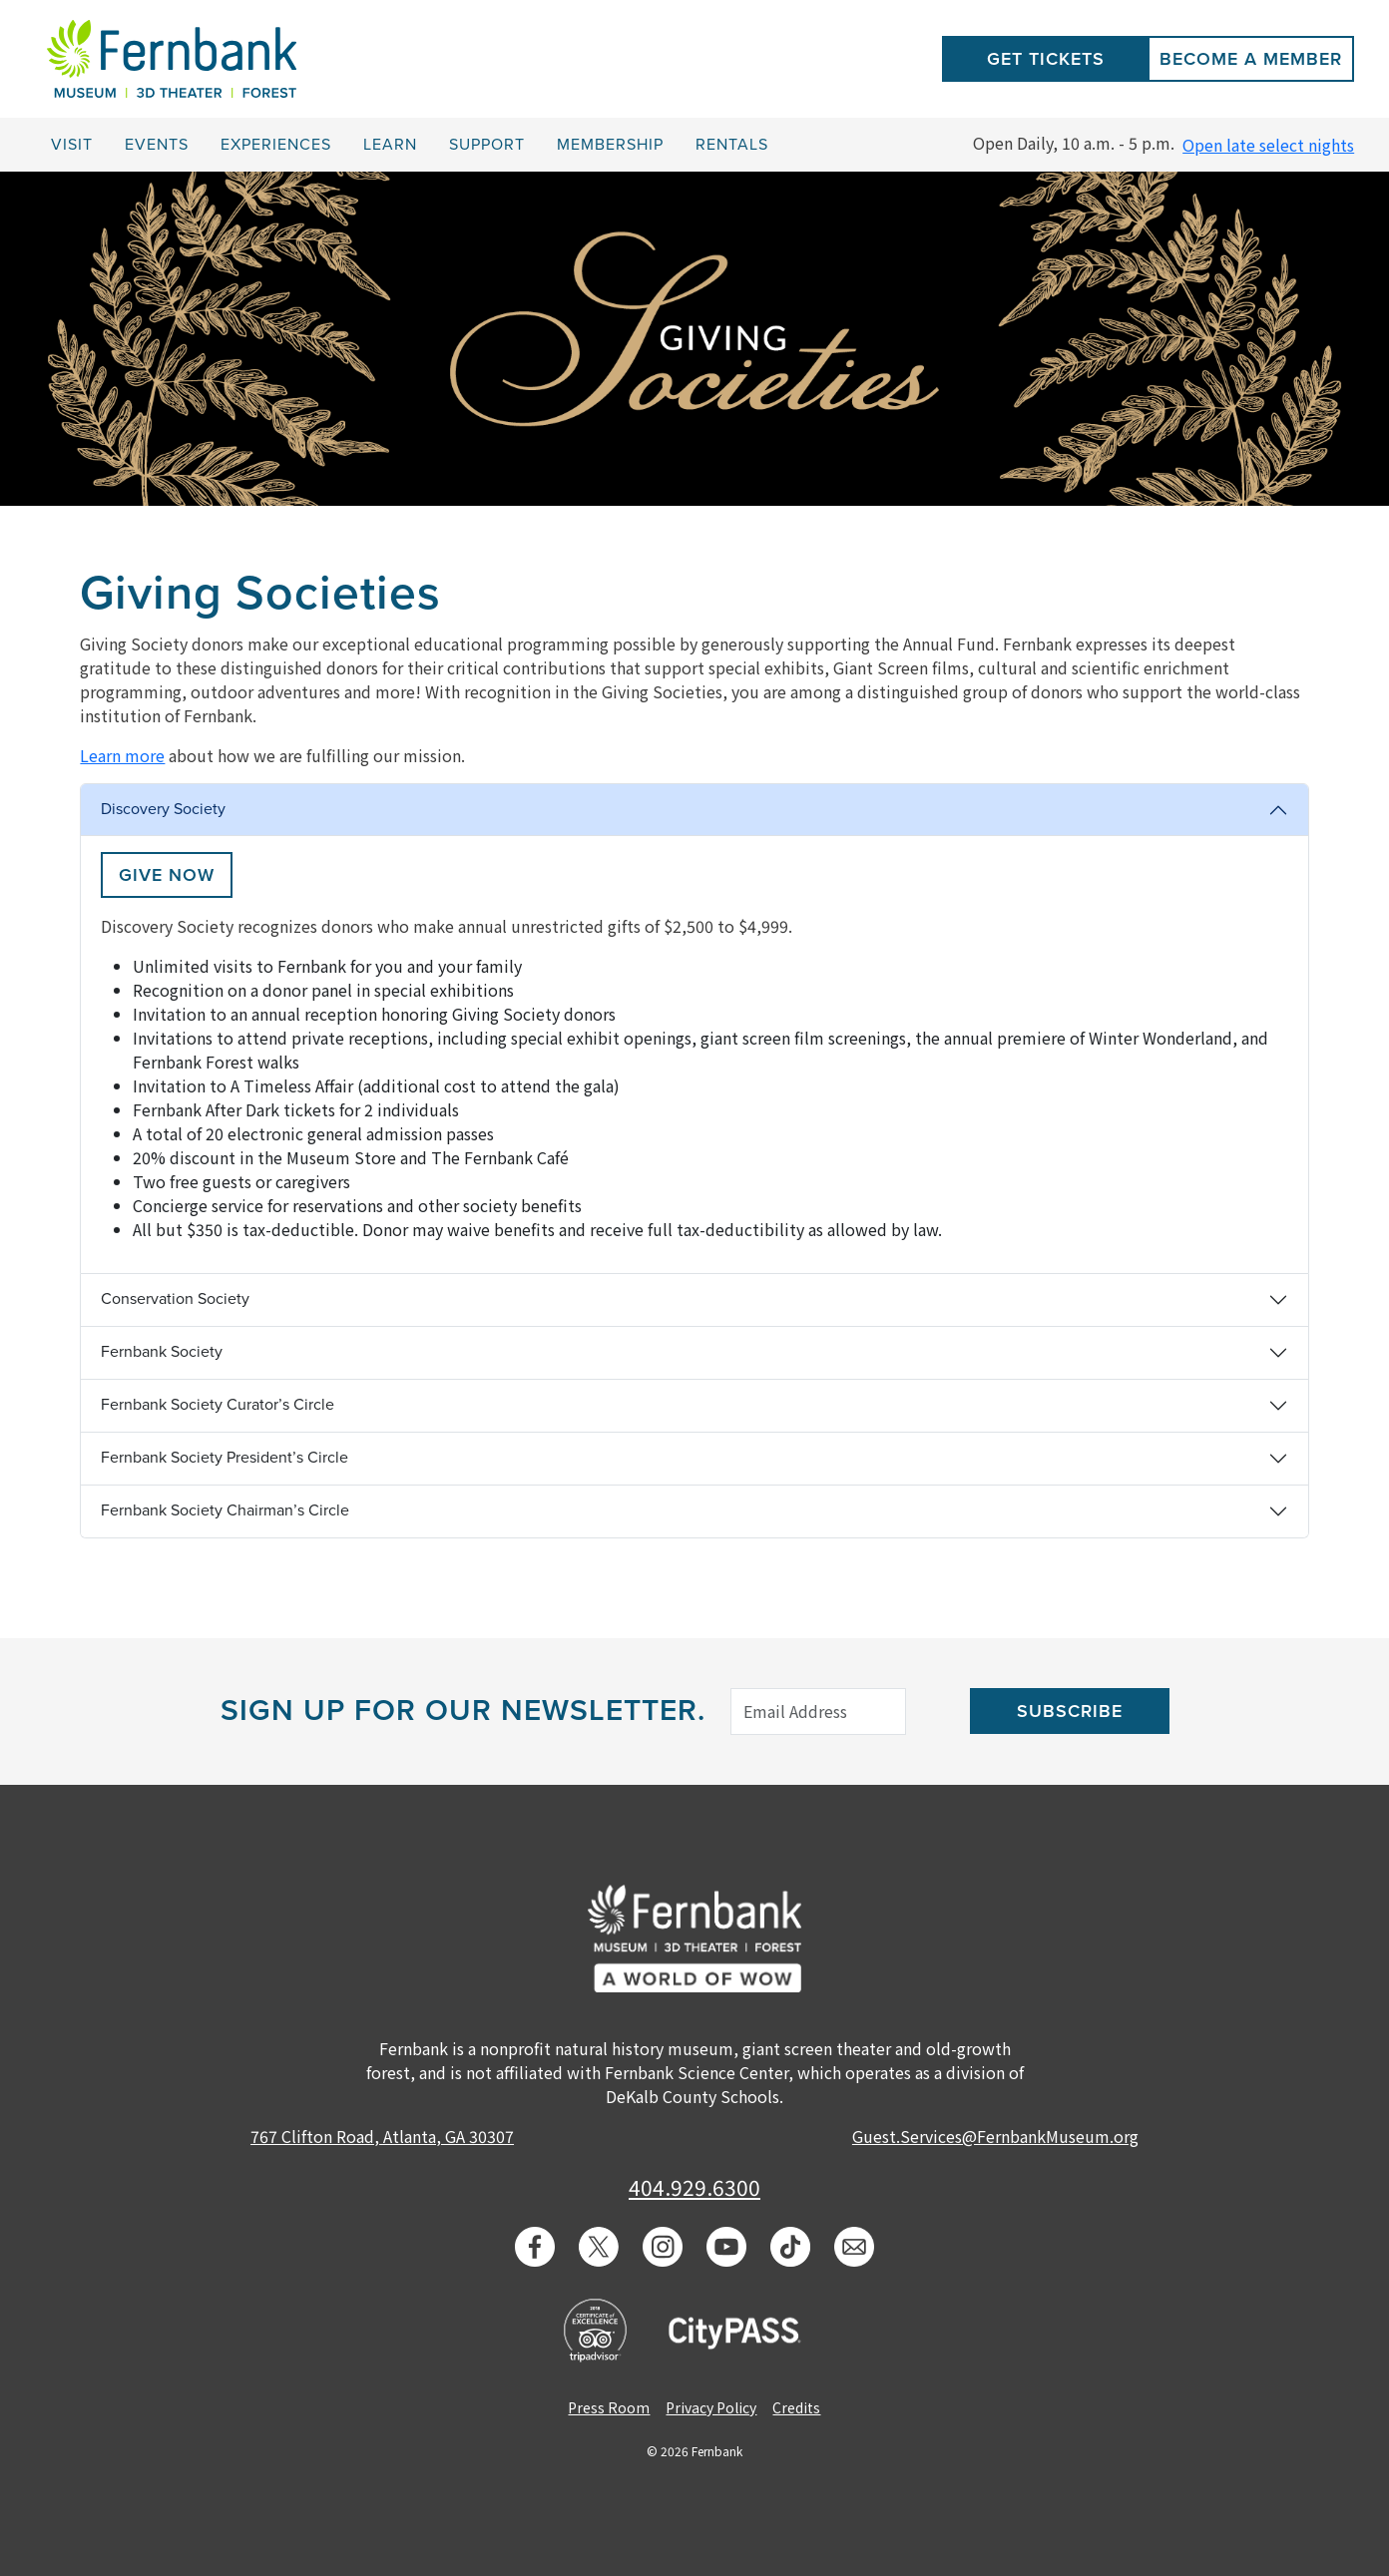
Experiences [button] (276, 145)
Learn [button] (390, 145)
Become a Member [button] (1250, 59)
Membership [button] (610, 145)
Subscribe (1070, 1711)
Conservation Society (175, 1299)
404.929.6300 (694, 2187)
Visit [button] (72, 145)
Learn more (122, 755)
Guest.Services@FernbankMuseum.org (995, 2136)
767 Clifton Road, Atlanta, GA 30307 (382, 2136)
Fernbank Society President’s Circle (224, 1458)
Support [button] (487, 145)
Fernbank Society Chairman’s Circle (225, 1510)
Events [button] (157, 145)
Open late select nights (1268, 145)
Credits (796, 2407)
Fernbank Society (162, 1352)
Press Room (609, 2407)
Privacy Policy (711, 2407)
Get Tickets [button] (1046, 59)
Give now (167, 875)
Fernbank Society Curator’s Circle (217, 1405)
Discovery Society (163, 809)
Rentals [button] (731, 145)
